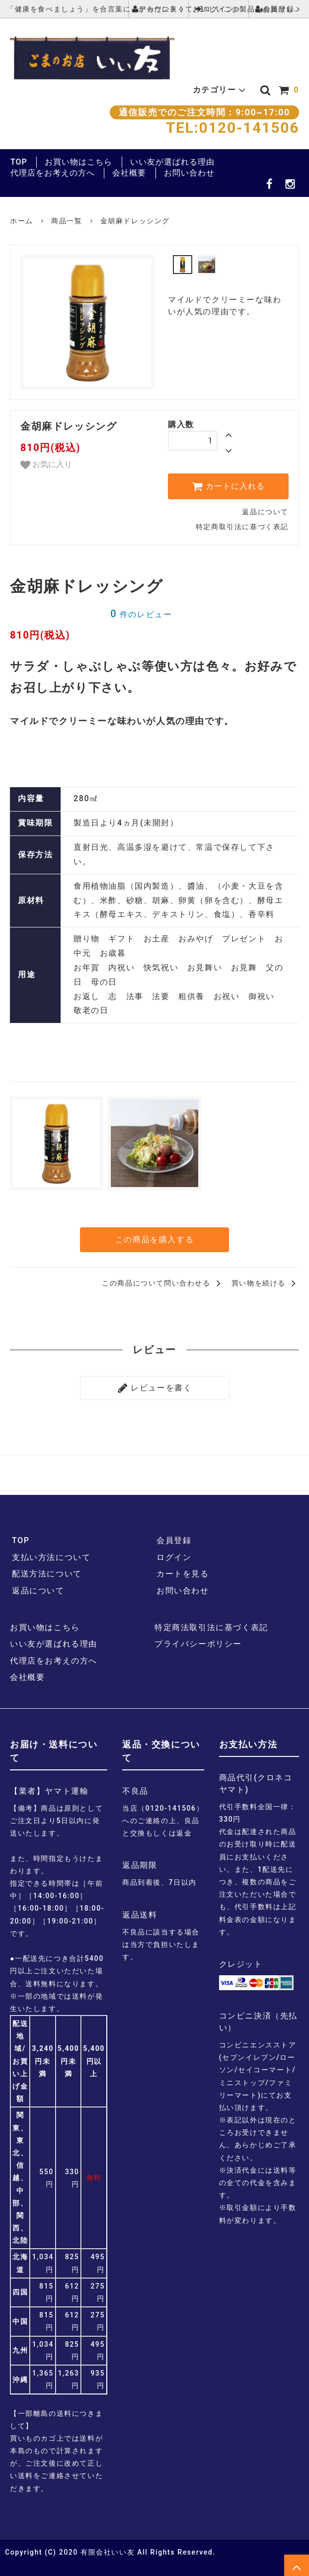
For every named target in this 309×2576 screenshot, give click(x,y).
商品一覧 (66, 221)
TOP (18, 162)
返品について (265, 512)
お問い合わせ (189, 173)
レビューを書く (154, 1385)
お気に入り (46, 465)
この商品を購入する (154, 1239)
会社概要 (129, 173)
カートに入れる (228, 486)
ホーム (21, 221)
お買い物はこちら (78, 162)
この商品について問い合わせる (163, 1282)
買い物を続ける (265, 1282)
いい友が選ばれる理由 (172, 162)
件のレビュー (141, 614)
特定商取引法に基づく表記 (242, 527)
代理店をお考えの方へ (52, 173)
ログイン (218, 9)
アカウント (158, 9)
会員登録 (278, 9)
